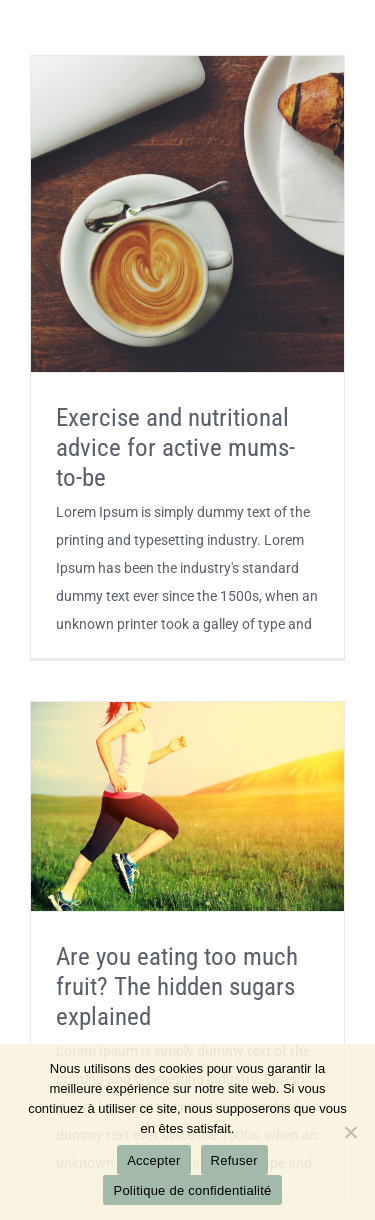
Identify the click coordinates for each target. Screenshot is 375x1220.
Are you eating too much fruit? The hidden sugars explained (177, 986)
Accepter (153, 1160)
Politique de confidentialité (192, 1190)
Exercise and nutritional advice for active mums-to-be (175, 447)
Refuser (234, 1160)
